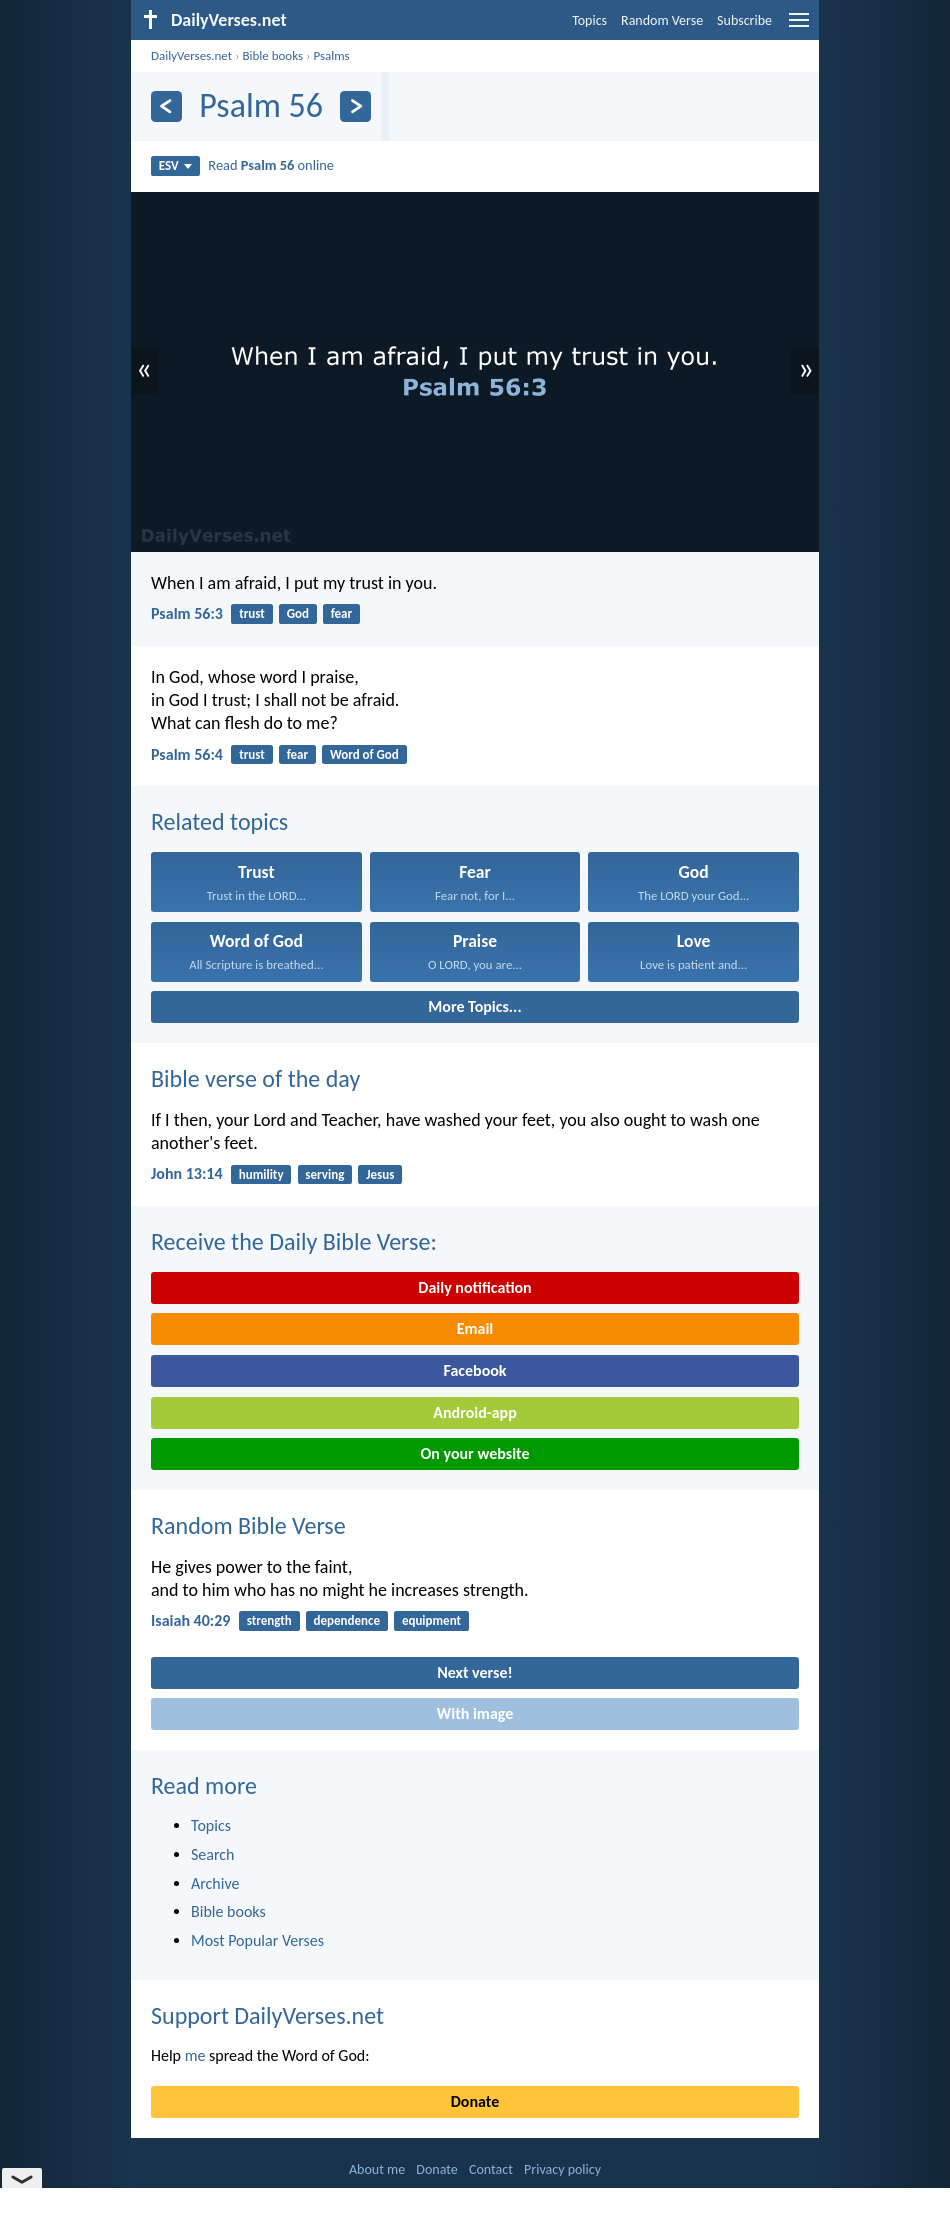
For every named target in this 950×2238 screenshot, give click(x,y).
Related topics (219, 821)
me (195, 2055)
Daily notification (474, 1287)
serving (324, 1174)
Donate (475, 2101)
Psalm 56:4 (187, 754)
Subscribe (744, 20)
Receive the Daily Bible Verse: (294, 1241)
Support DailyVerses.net (267, 2015)
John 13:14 (187, 1173)
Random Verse (662, 20)
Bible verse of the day (255, 1078)
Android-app (474, 1412)
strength (269, 1620)
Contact (491, 2169)
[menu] (799, 27)
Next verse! (474, 1672)
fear (341, 613)
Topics (589, 20)
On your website (475, 1453)
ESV (175, 165)
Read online (271, 165)
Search (213, 1854)
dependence (347, 1620)
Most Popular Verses (257, 1940)
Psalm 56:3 (187, 613)
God (298, 613)
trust (252, 613)
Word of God (364, 754)
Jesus (380, 1174)
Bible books (272, 55)
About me (377, 2169)
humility (261, 1174)
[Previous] (166, 106)
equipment (431, 1620)
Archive (215, 1883)
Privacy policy (562, 2169)
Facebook (474, 1370)
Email (475, 1328)
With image (475, 1713)
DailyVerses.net (191, 55)
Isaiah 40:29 (190, 1620)
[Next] (355, 106)
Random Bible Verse (248, 1525)
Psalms (331, 55)
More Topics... (474, 1006)
